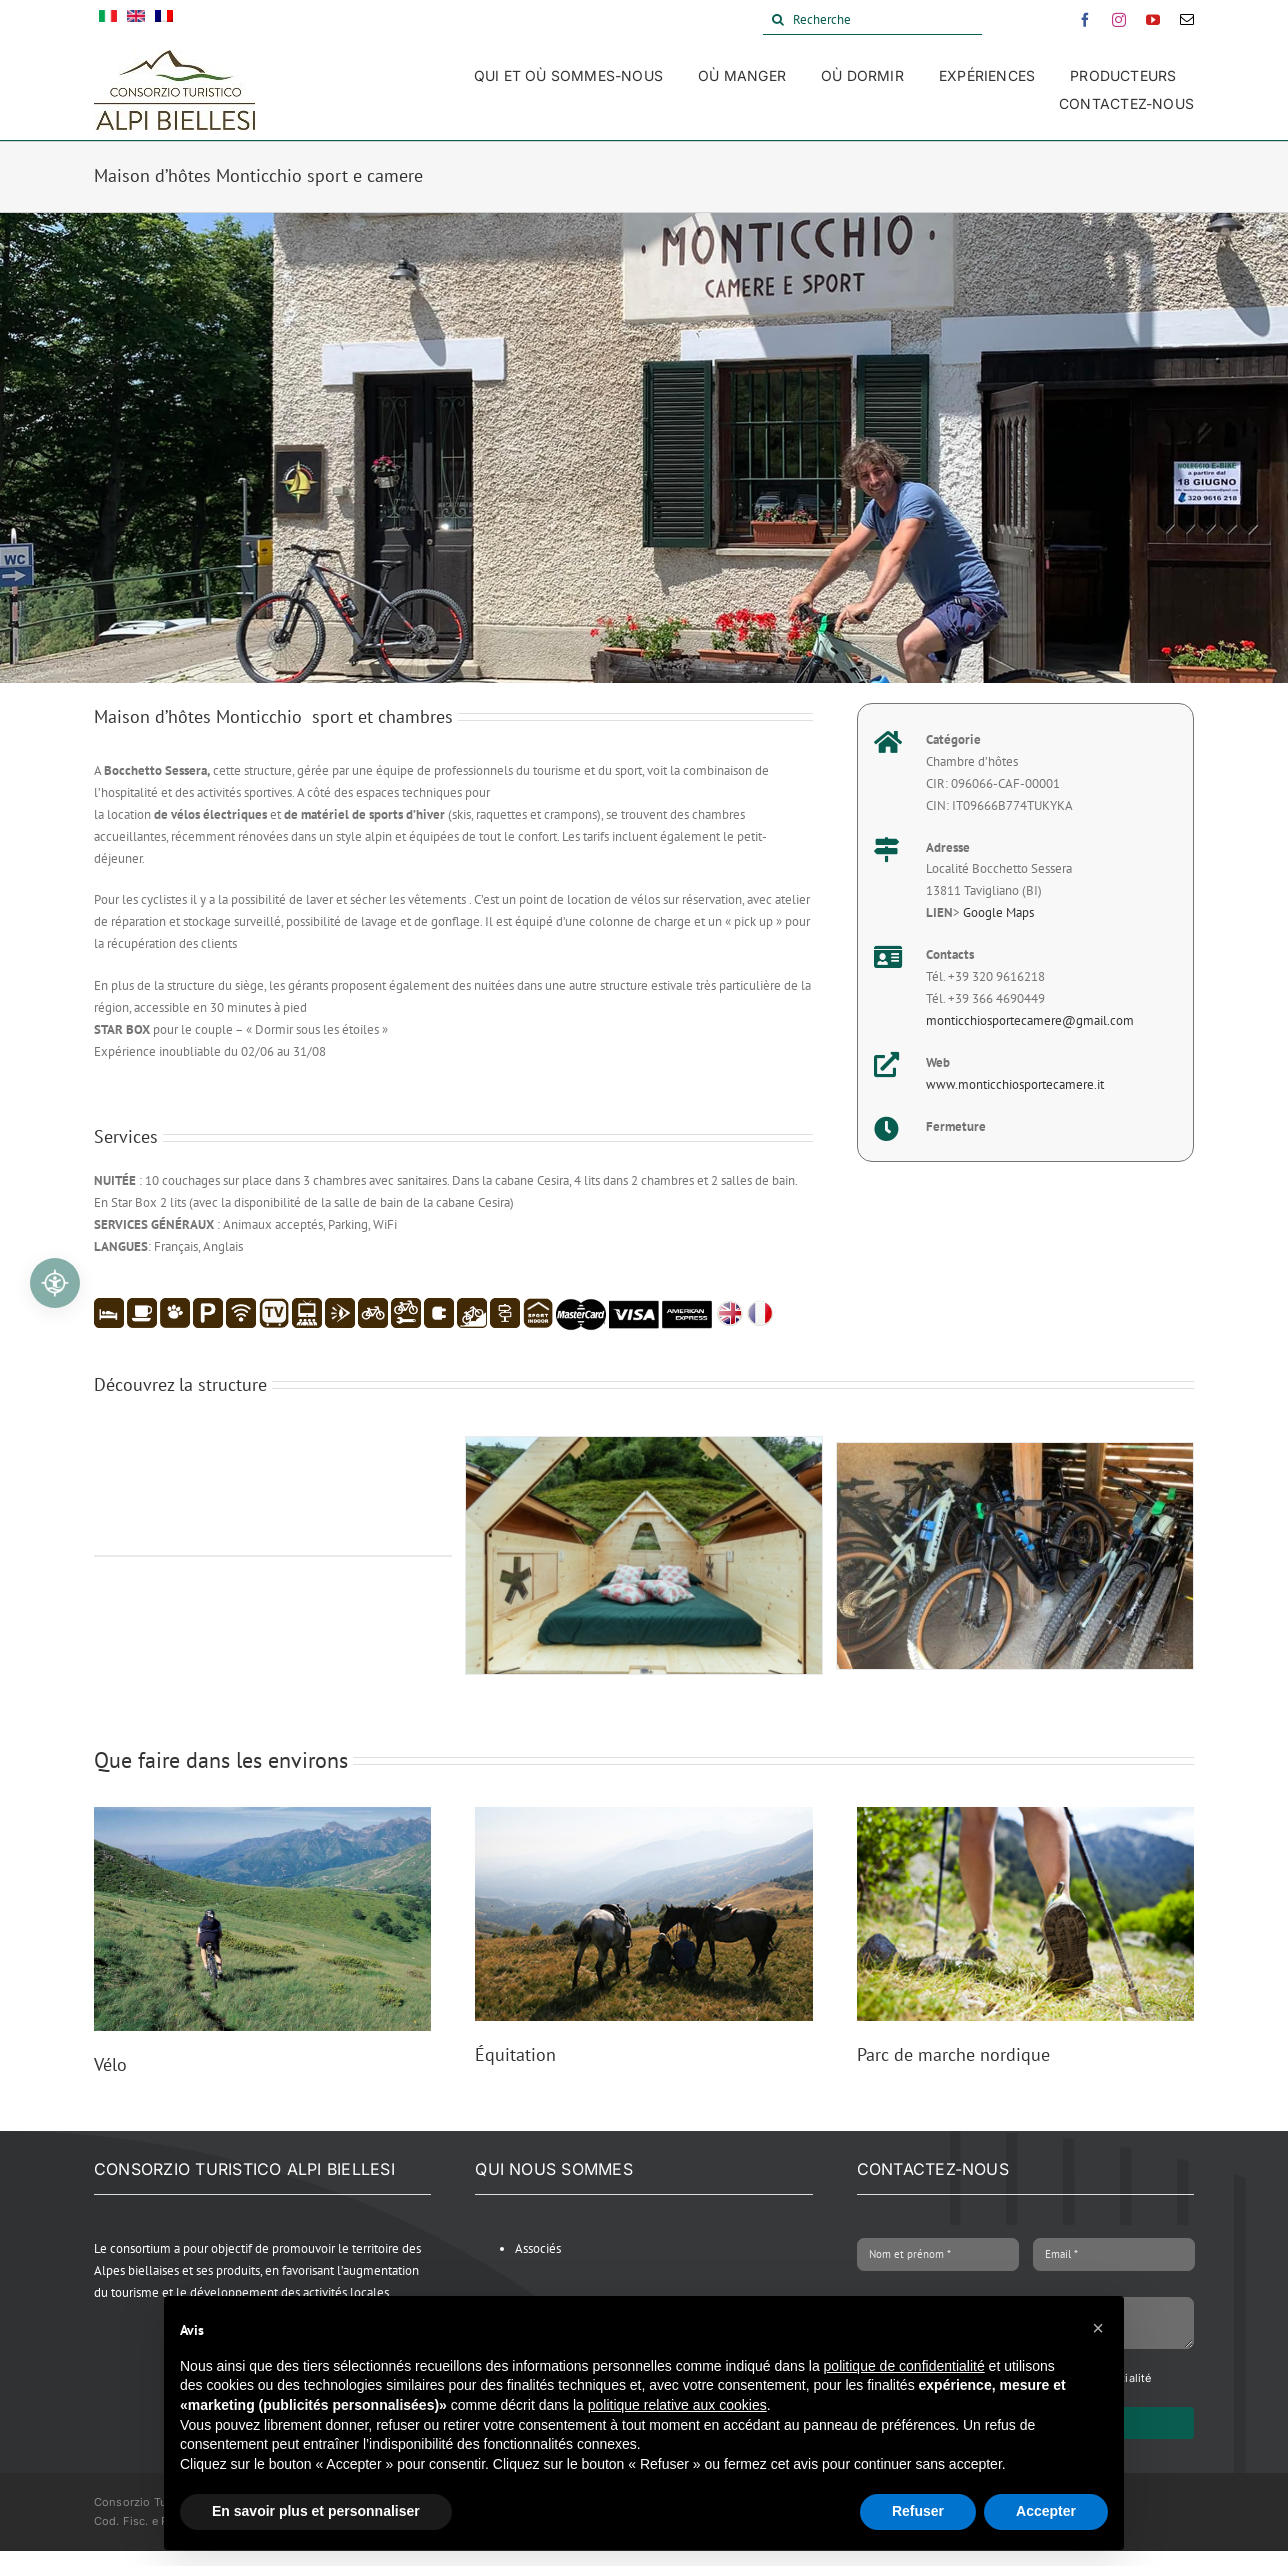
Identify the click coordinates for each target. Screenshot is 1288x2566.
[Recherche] (872, 20)
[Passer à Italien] (108, 20)
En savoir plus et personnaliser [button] (316, 2511)
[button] (1098, 2328)
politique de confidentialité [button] (904, 2366)
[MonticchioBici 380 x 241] (1015, 1451)
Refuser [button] (918, 2511)
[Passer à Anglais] (136, 20)
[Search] (778, 20)
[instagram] (1119, 20)
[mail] (1187, 20)
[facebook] (1085, 20)
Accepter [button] (1046, 2511)
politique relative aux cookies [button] (677, 2405)
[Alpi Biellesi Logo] (174, 56)
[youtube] (1153, 20)
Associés (538, 2248)
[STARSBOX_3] (644, 1445)
